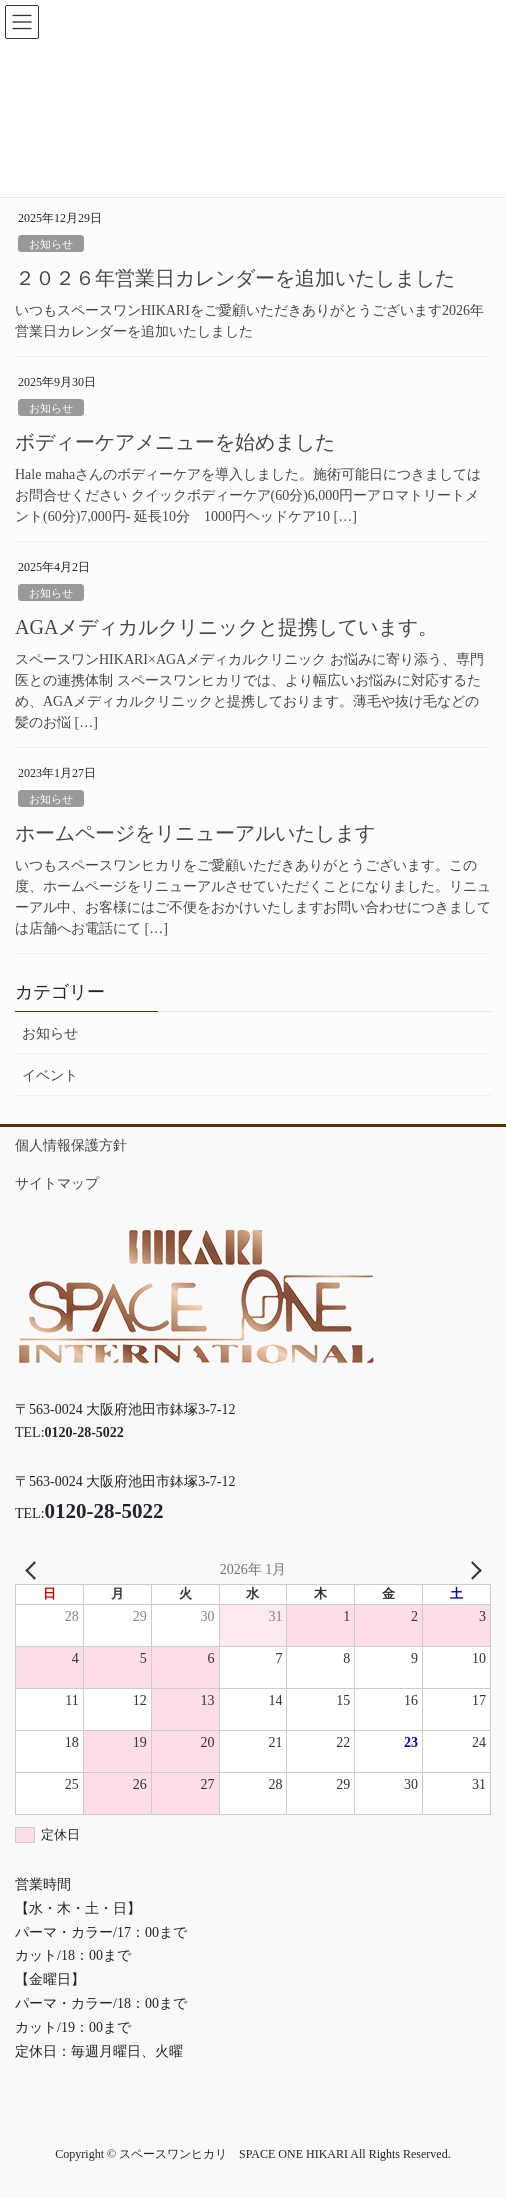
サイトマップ (57, 1183)
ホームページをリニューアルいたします (195, 833)
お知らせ (51, 244)
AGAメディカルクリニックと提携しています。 (226, 627)
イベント (50, 1075)
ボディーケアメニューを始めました (175, 442)
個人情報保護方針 (71, 1145)
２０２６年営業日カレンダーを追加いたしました (235, 278)
